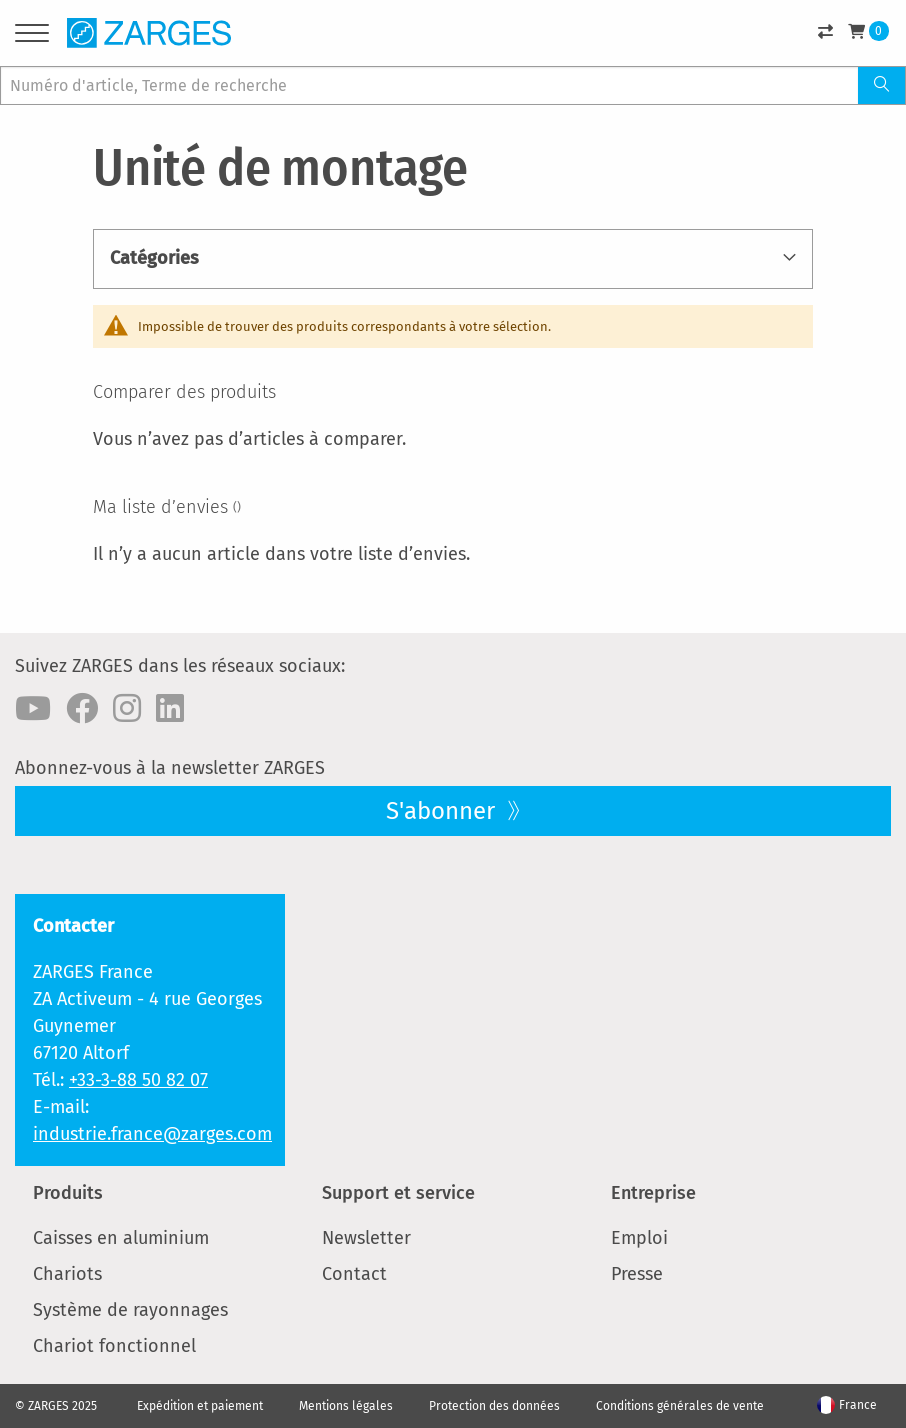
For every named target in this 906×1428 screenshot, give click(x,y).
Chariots (67, 1274)
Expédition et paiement (200, 1406)
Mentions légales (346, 1406)
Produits (68, 1193)
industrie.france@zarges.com (152, 1134)
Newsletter (366, 1238)
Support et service (398, 1193)
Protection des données (494, 1406)
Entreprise (653, 1193)
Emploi (639, 1238)
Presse (637, 1274)
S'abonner (443, 811)
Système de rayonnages (130, 1310)
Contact (354, 1274)
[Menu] (32, 36)
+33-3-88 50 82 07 (138, 1080)
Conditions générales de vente (680, 1406)
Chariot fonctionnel (114, 1346)
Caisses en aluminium (121, 1238)
